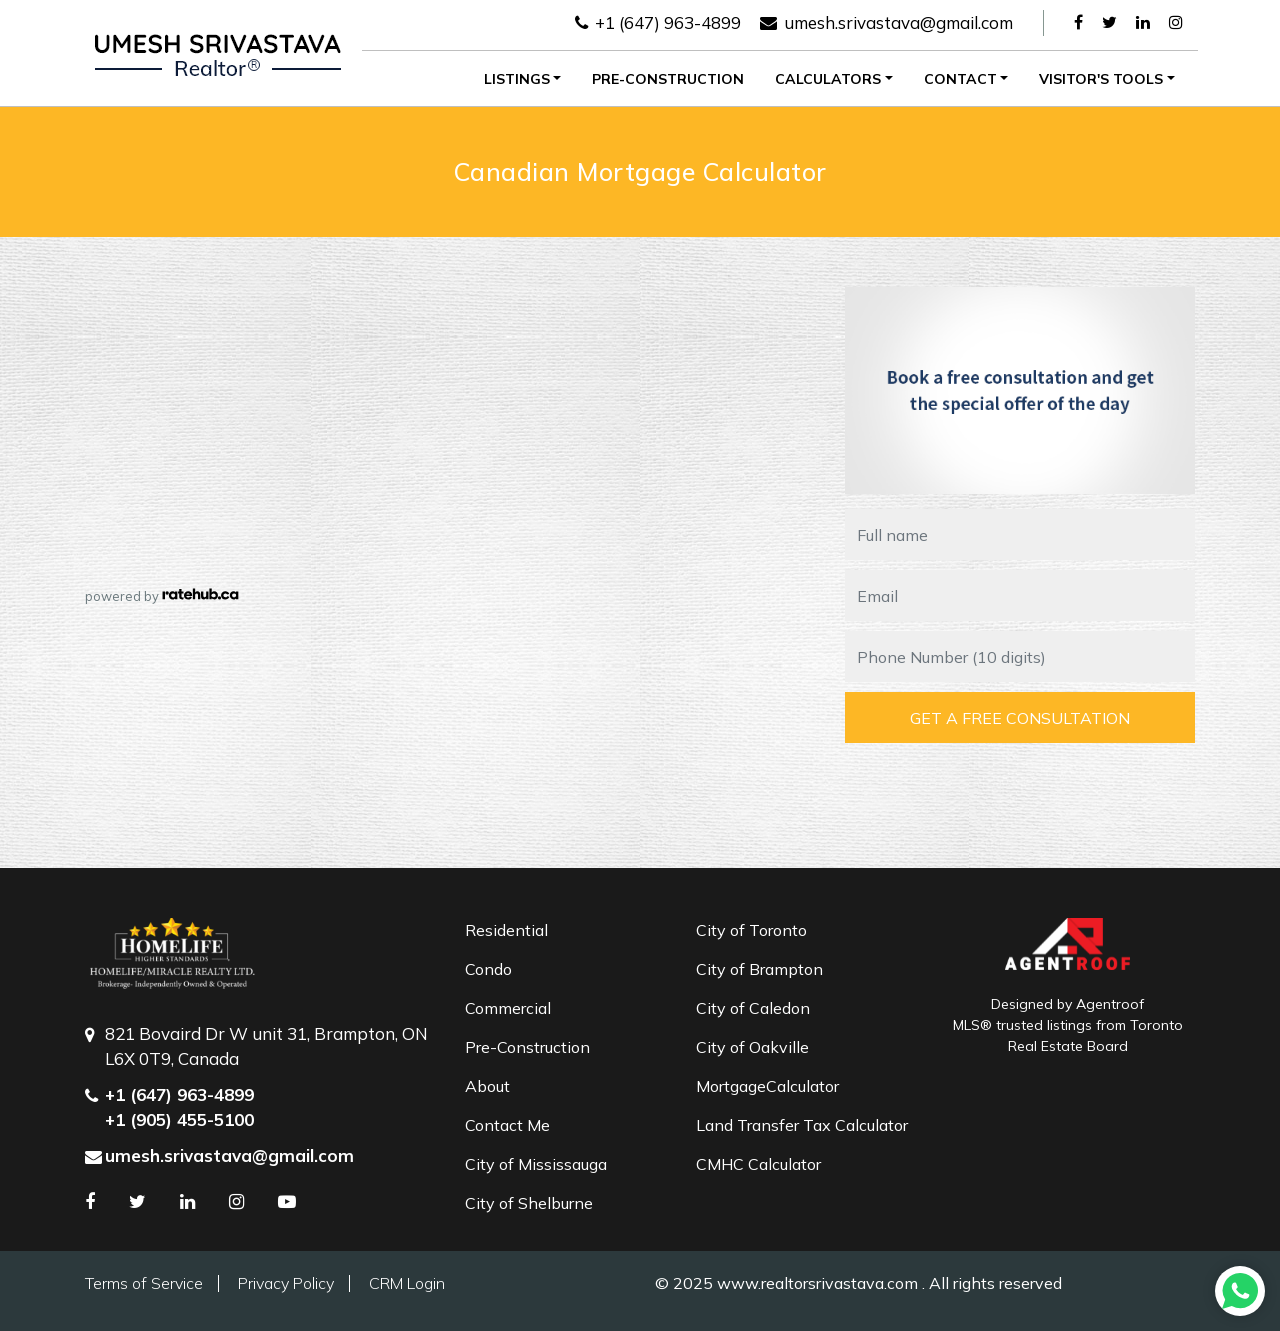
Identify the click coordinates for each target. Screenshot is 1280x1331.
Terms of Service (144, 1283)
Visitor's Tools (1101, 79)
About (487, 1086)
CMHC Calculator (758, 1164)
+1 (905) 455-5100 (179, 1119)
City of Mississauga (536, 1164)
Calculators (828, 79)
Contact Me (507, 1125)
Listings (517, 79)
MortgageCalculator (767, 1086)
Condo (488, 969)
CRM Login (407, 1283)
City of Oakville (752, 1047)
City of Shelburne (529, 1203)
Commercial (508, 1008)
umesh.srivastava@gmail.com (886, 22)
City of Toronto (751, 930)
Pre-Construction (668, 79)
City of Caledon (753, 1008)
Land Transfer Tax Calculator (802, 1125)
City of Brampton (759, 969)
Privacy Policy (286, 1283)
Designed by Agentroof (1067, 1004)
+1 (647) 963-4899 (658, 22)
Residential (506, 930)
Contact (960, 79)
